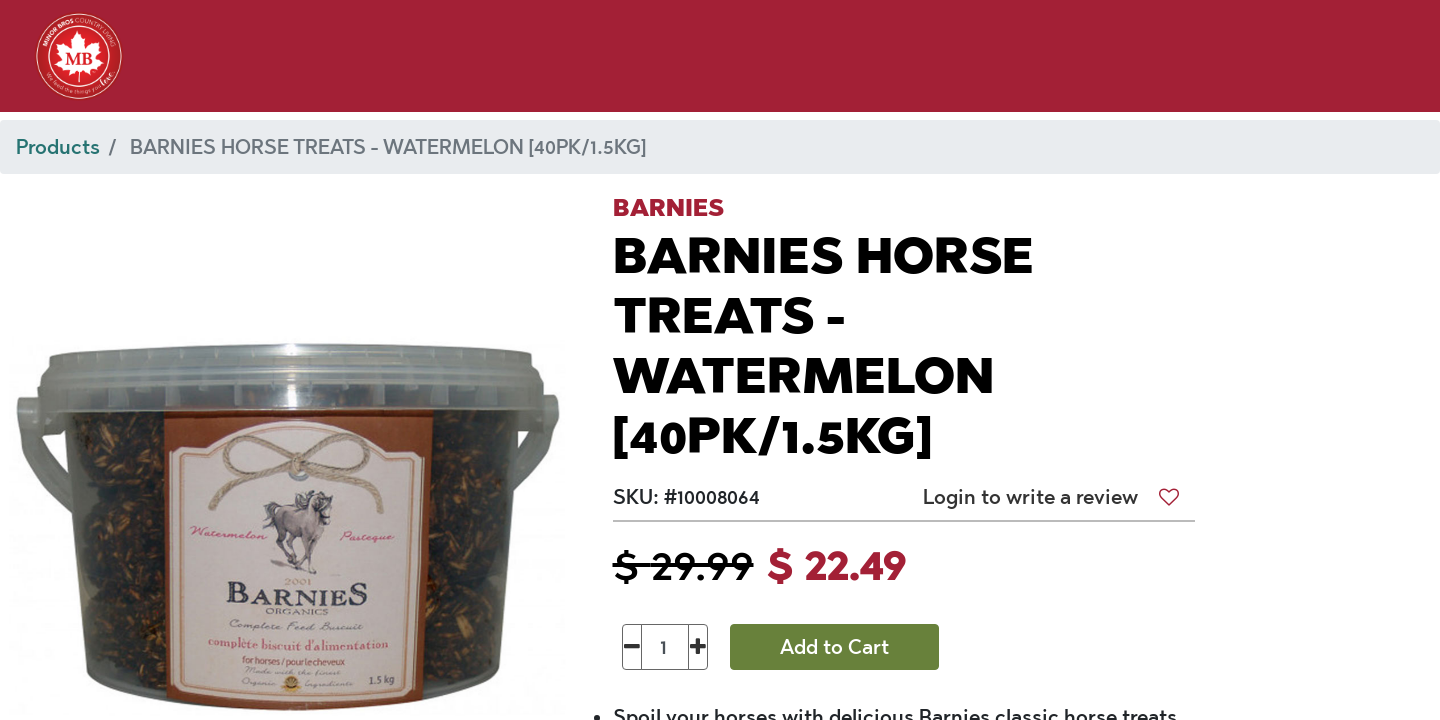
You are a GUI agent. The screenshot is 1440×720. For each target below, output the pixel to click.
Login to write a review (1030, 497)
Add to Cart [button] (834, 647)
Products (58, 147)
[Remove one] (632, 647)
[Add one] (698, 647)
